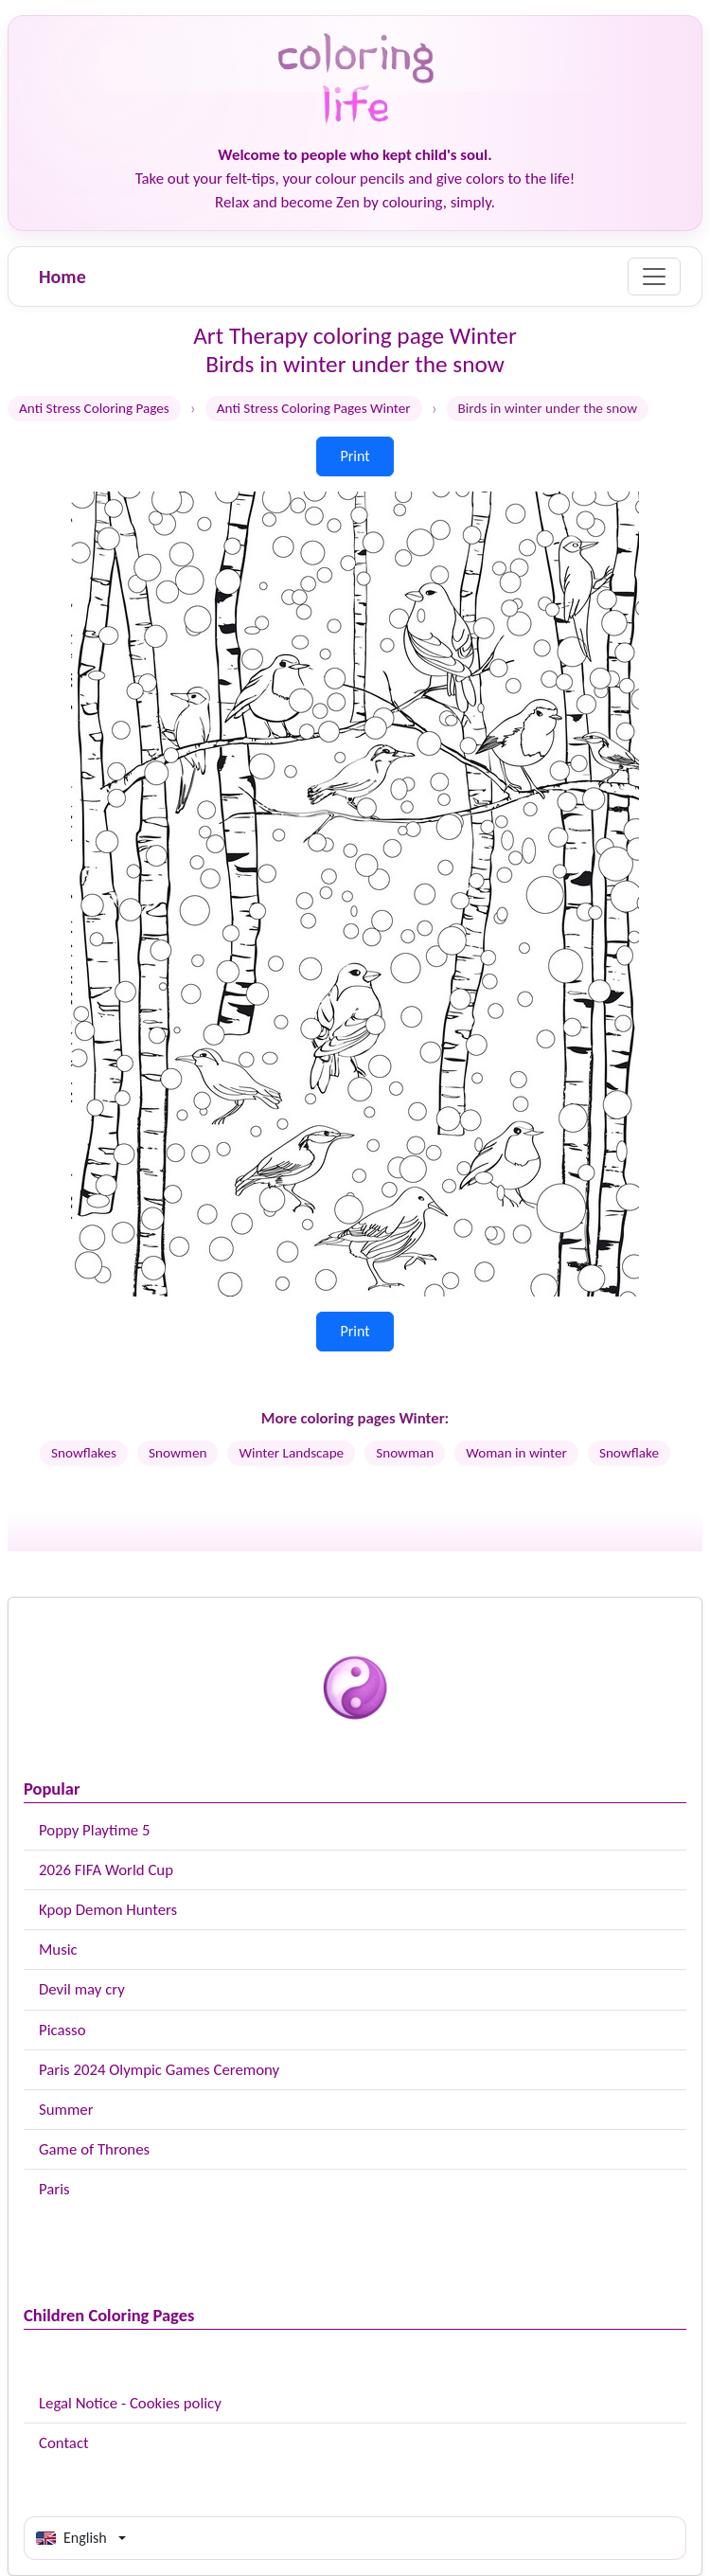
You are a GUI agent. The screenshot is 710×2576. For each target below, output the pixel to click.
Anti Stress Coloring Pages (94, 408)
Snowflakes (83, 1452)
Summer (66, 2110)
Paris (54, 2189)
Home (62, 276)
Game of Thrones (94, 2149)
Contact (64, 2443)
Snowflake (629, 1452)
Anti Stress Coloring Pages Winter (314, 408)
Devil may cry (82, 1989)
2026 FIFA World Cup (106, 1870)
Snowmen (177, 1452)
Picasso (62, 2030)
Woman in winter (516, 1452)
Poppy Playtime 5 (94, 1830)
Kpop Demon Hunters (108, 1910)
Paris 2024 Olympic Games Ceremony (159, 2070)
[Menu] (654, 276)
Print (354, 456)
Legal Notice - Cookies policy (130, 2403)
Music (58, 1949)
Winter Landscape (291, 1452)
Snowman (405, 1452)
